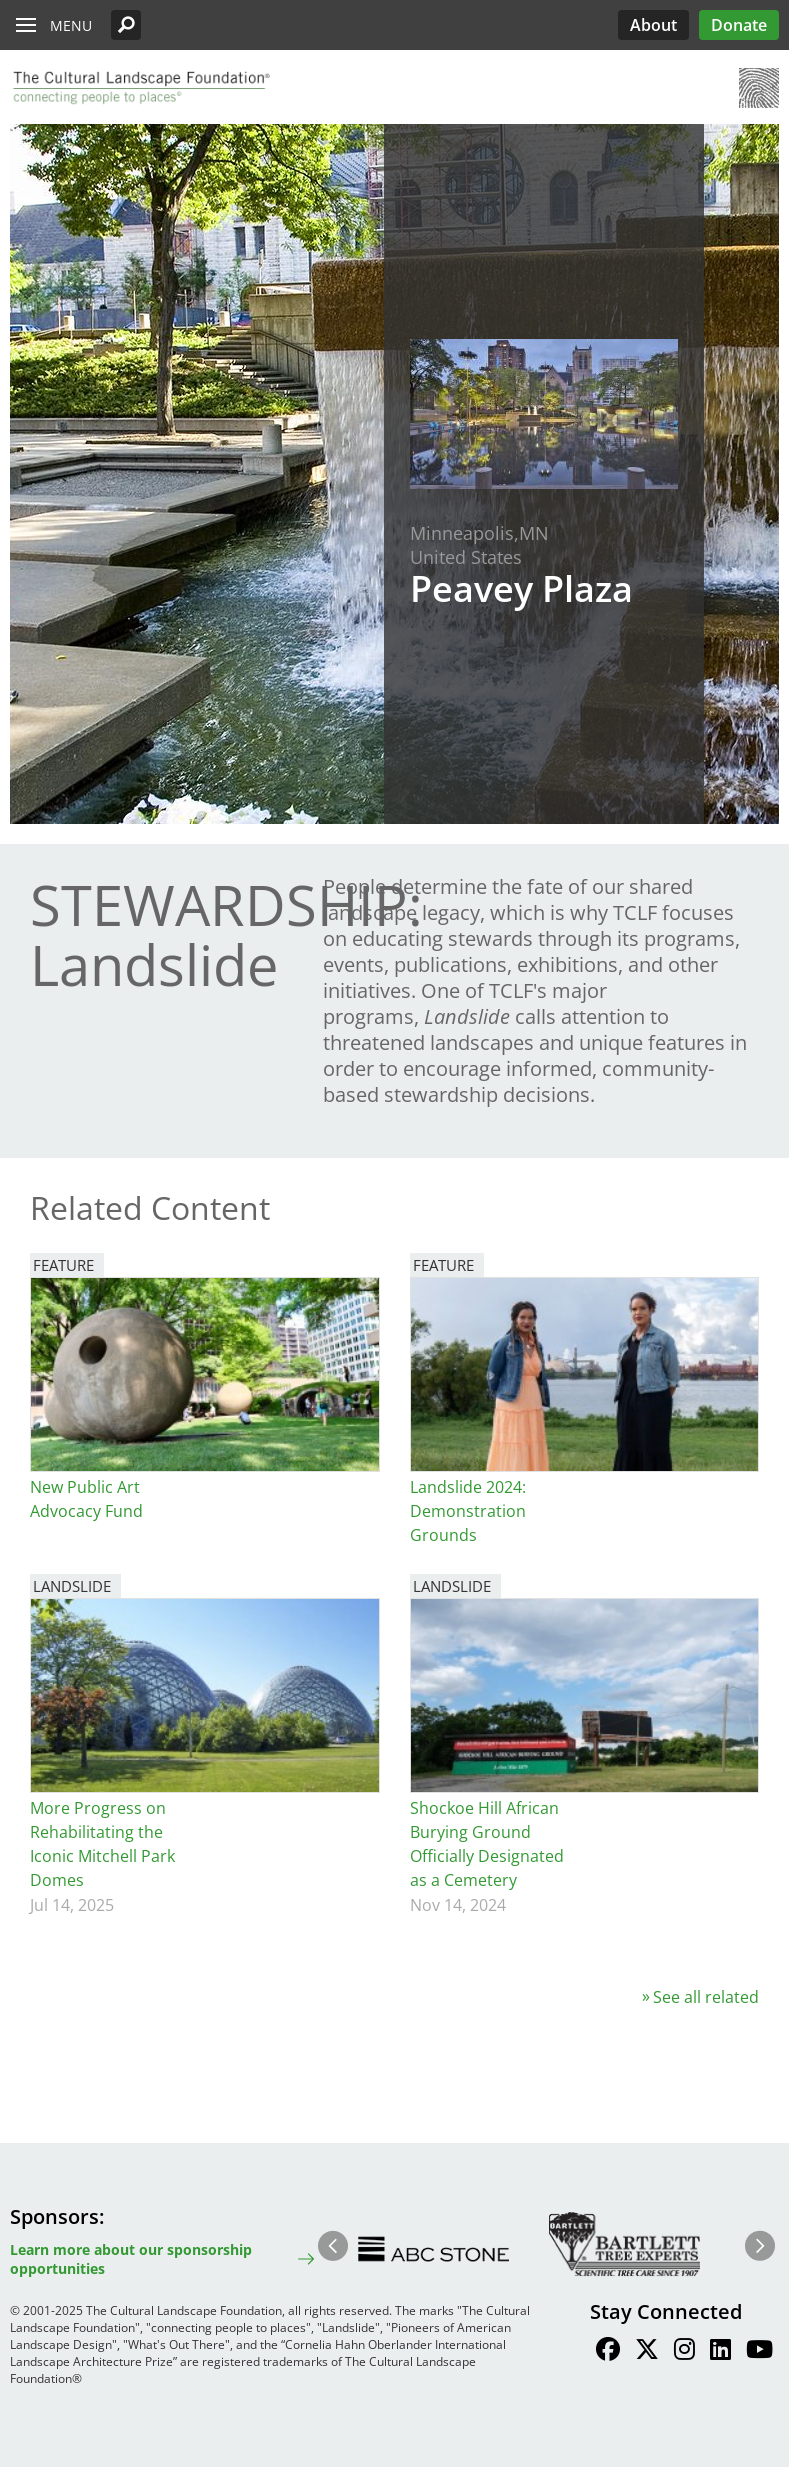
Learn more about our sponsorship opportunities (131, 2259)
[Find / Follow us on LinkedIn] (720, 2352)
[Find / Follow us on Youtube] (759, 2352)
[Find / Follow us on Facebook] (608, 2352)
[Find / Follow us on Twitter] (647, 2352)
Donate (739, 25)
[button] (126, 25)
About (653, 25)
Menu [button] (71, 25)
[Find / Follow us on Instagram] (684, 2352)
